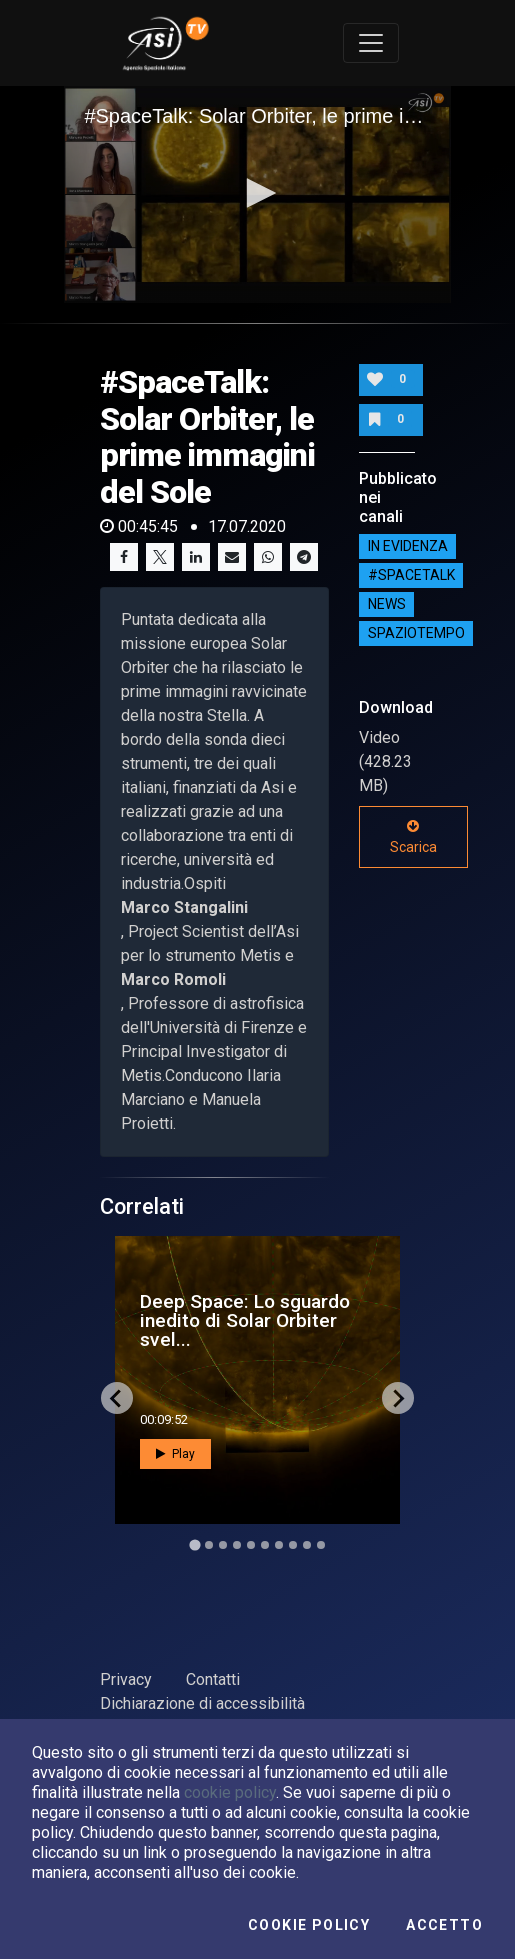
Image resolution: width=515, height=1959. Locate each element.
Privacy (126, 1679)
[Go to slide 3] (223, 1545)
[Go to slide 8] (293, 1545)
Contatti (213, 1679)
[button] (258, 193)
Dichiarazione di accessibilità (202, 1703)
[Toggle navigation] (371, 43)
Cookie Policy (309, 1925)
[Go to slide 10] (321, 1545)
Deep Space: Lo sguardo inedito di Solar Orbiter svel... (245, 1320)
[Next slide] (398, 1398)
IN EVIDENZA (408, 546)
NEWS (387, 604)
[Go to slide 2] (209, 1545)
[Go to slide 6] (265, 1545)
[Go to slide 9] (307, 1545)
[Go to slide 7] (279, 1545)
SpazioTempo (416, 633)
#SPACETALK (411, 575)
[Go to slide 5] (251, 1545)
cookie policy (230, 1792)
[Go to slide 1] (194, 1545)
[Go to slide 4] (237, 1545)
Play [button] (175, 1454)
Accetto (444, 1925)
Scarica (413, 837)
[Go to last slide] (117, 1398)
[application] (257, 194)
